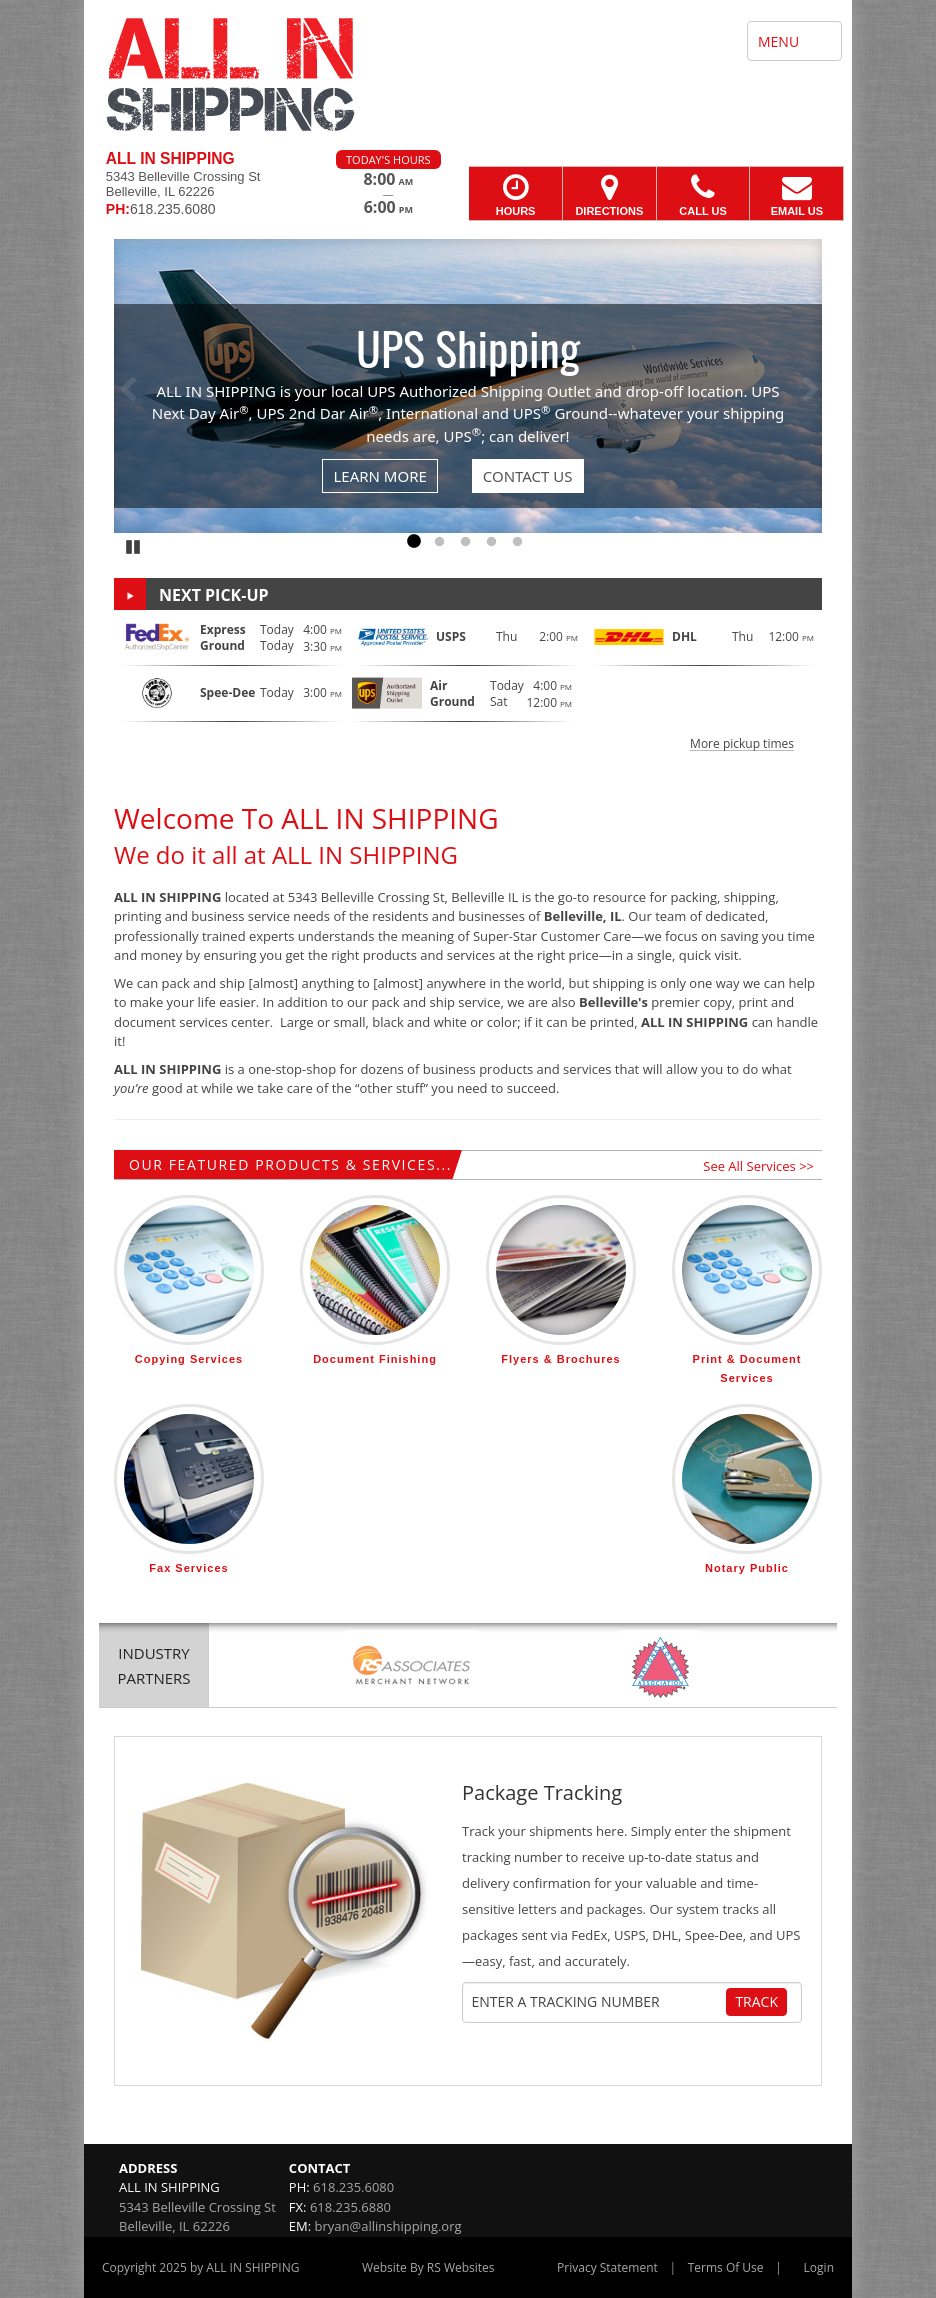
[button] (468, 684)
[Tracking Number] (597, 2002)
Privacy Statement (607, 2267)
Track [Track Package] (756, 2001)
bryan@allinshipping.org (388, 2226)
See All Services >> (758, 1166)
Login (819, 2267)
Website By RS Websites (428, 2267)
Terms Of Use (726, 2267)
